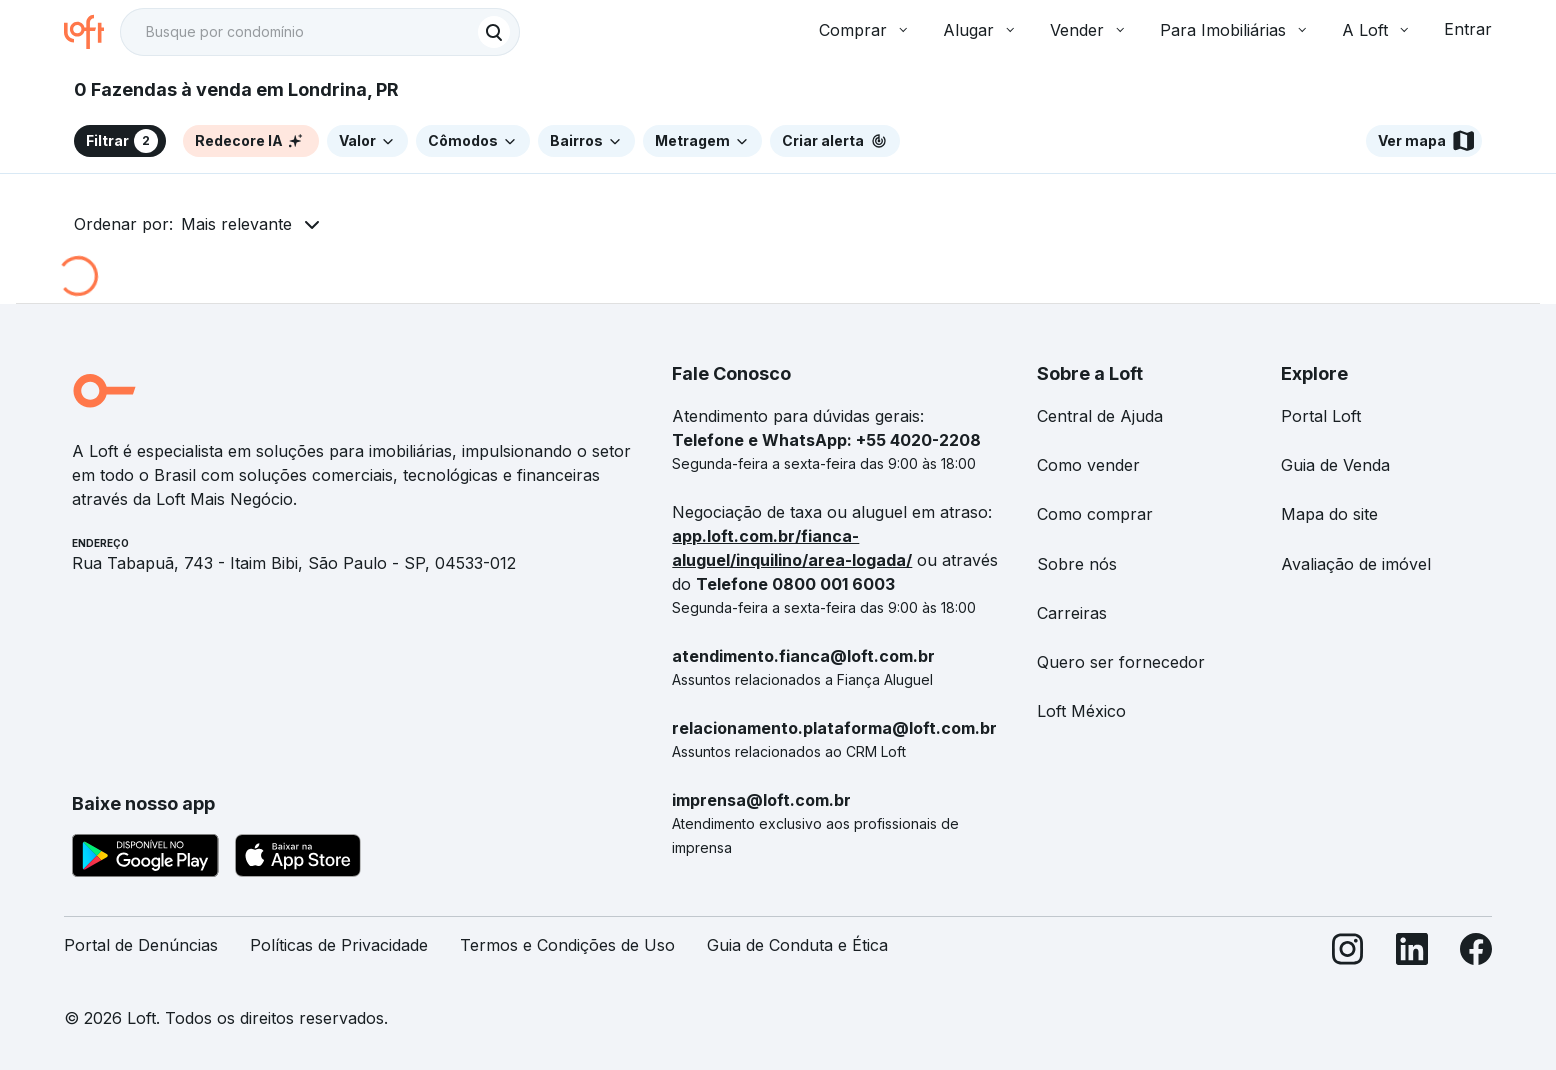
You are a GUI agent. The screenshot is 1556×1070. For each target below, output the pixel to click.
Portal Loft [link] (1321, 416)
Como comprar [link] (1095, 514)
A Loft (1377, 30)
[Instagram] (1348, 953)
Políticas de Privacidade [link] (339, 945)
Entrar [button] (1468, 29)
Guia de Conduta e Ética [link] (797, 945)
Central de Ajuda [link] (1100, 416)
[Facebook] (1476, 953)
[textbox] (320, 32)
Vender (1089, 30)
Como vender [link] (1088, 465)
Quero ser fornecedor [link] (1121, 662)
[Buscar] (494, 32)
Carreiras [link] (1072, 613)
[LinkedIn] (1412, 953)
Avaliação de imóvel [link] (1356, 564)
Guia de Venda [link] (1335, 465)
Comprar (865, 30)
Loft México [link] (1081, 711)
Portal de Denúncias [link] (141, 945)
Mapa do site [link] (1329, 514)
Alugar (980, 30)
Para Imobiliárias (1235, 30)
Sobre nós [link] (1077, 564)
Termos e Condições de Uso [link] (567, 945)
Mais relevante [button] (236, 224)
